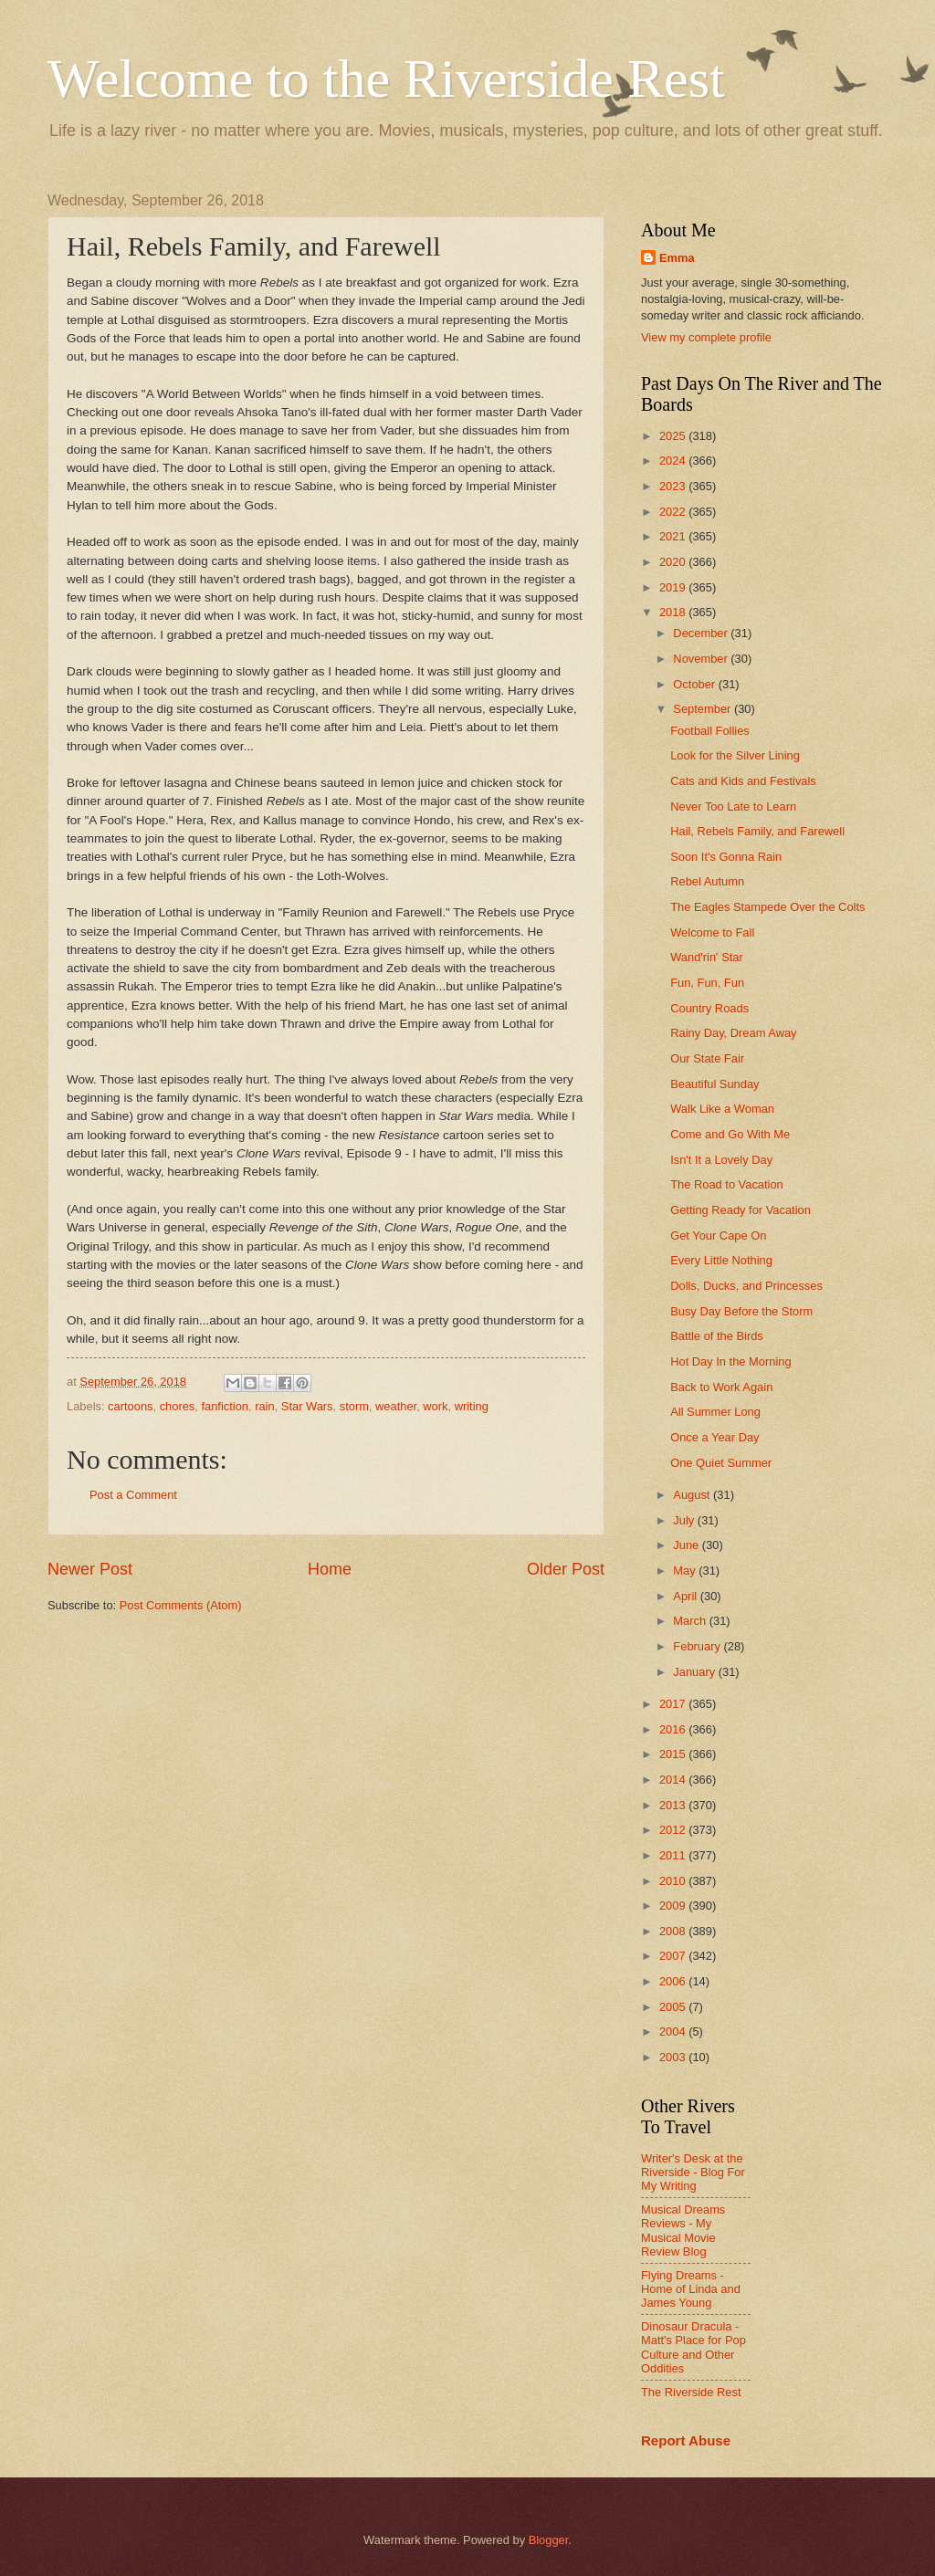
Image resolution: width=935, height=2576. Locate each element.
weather (395, 1406)
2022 (673, 511)
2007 (673, 1956)
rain (264, 1406)
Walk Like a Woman (722, 1108)
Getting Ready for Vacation (740, 1210)
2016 (673, 1729)
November (701, 658)
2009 (673, 1905)
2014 (673, 1779)
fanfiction (224, 1406)
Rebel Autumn (707, 881)
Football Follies (710, 731)
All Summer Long (715, 1412)
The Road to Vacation (726, 1184)
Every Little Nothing (721, 1260)
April (686, 1596)
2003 (673, 2057)
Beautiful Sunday (714, 1084)
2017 (673, 1704)
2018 (673, 612)
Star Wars (307, 1406)
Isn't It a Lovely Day (721, 1160)
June (687, 1545)
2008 (673, 1931)
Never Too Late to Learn (733, 806)
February (698, 1646)
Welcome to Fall (712, 932)
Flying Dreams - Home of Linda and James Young (691, 2289)
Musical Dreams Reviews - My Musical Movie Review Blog (683, 2230)
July (685, 1520)
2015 (673, 1754)
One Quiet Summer (721, 1463)
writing (472, 1406)
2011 (673, 1855)
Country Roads (709, 1008)
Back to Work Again (721, 1387)
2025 (673, 436)
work (435, 1406)
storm (354, 1406)
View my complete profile (706, 337)
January (695, 1672)
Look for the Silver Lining (735, 755)
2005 (673, 2007)
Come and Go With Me (730, 1134)
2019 (673, 587)
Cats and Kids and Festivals (743, 781)
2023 (673, 486)
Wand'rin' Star (706, 957)
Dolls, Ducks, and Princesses (746, 1286)
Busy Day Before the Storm (741, 1311)
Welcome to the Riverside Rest (386, 78)
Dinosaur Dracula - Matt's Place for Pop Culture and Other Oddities (693, 2347)
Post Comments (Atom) (181, 1605)
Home (330, 1569)
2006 (673, 1981)
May (686, 1570)
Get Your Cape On (718, 1235)
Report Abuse (685, 2440)
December (701, 633)
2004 (673, 2031)
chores (177, 1406)
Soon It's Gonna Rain (726, 857)
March (691, 1621)
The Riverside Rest (691, 2392)
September (703, 709)
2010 (673, 1881)
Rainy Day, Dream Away (733, 1033)
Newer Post (89, 1569)
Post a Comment (133, 1495)
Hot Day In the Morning (730, 1361)
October (695, 684)
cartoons (130, 1406)
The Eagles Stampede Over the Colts (767, 907)
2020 (673, 562)
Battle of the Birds (716, 1336)
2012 (673, 1830)
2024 (673, 460)
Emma (677, 258)
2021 (673, 536)
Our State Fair (707, 1058)
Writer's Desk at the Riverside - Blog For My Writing (693, 2173)
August (693, 1495)
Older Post (565, 1569)
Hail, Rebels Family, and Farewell (757, 831)
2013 (673, 1805)
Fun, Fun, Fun (707, 983)
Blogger (549, 2540)
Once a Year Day (714, 1437)
